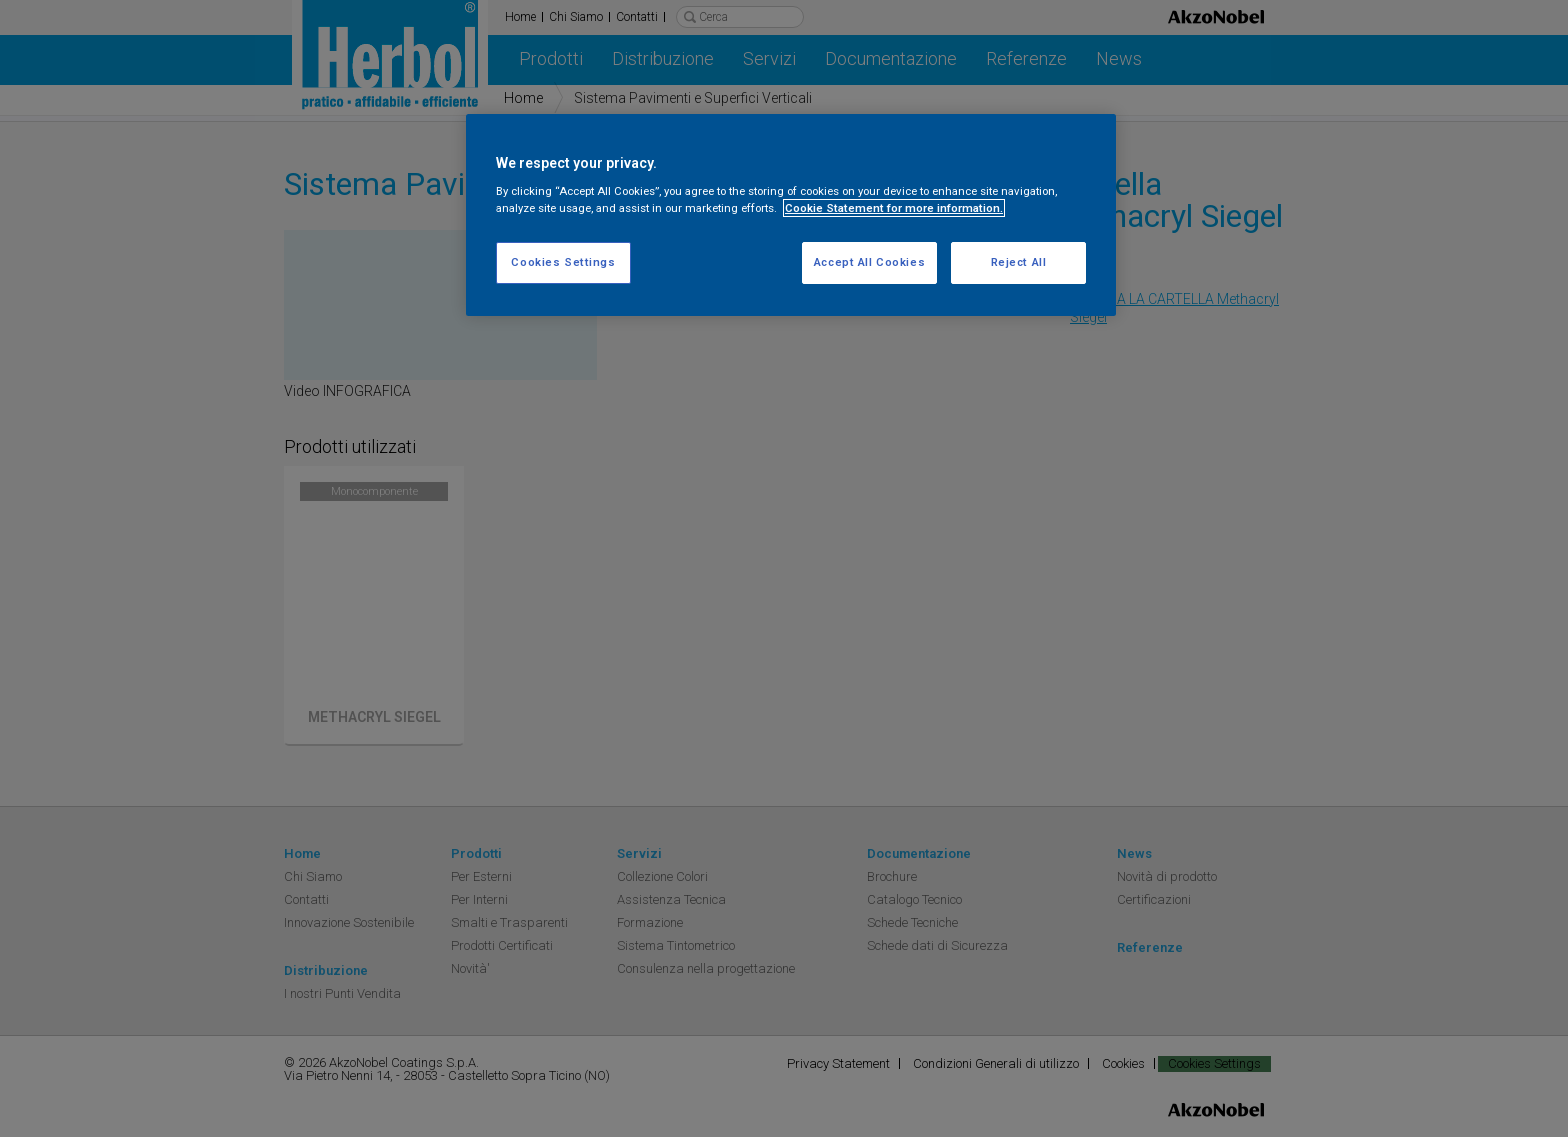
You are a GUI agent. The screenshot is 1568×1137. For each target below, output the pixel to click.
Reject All (1019, 262)
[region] (791, 215)
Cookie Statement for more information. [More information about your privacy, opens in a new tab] (894, 208)
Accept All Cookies (869, 262)
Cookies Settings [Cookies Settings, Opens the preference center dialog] (563, 262)
